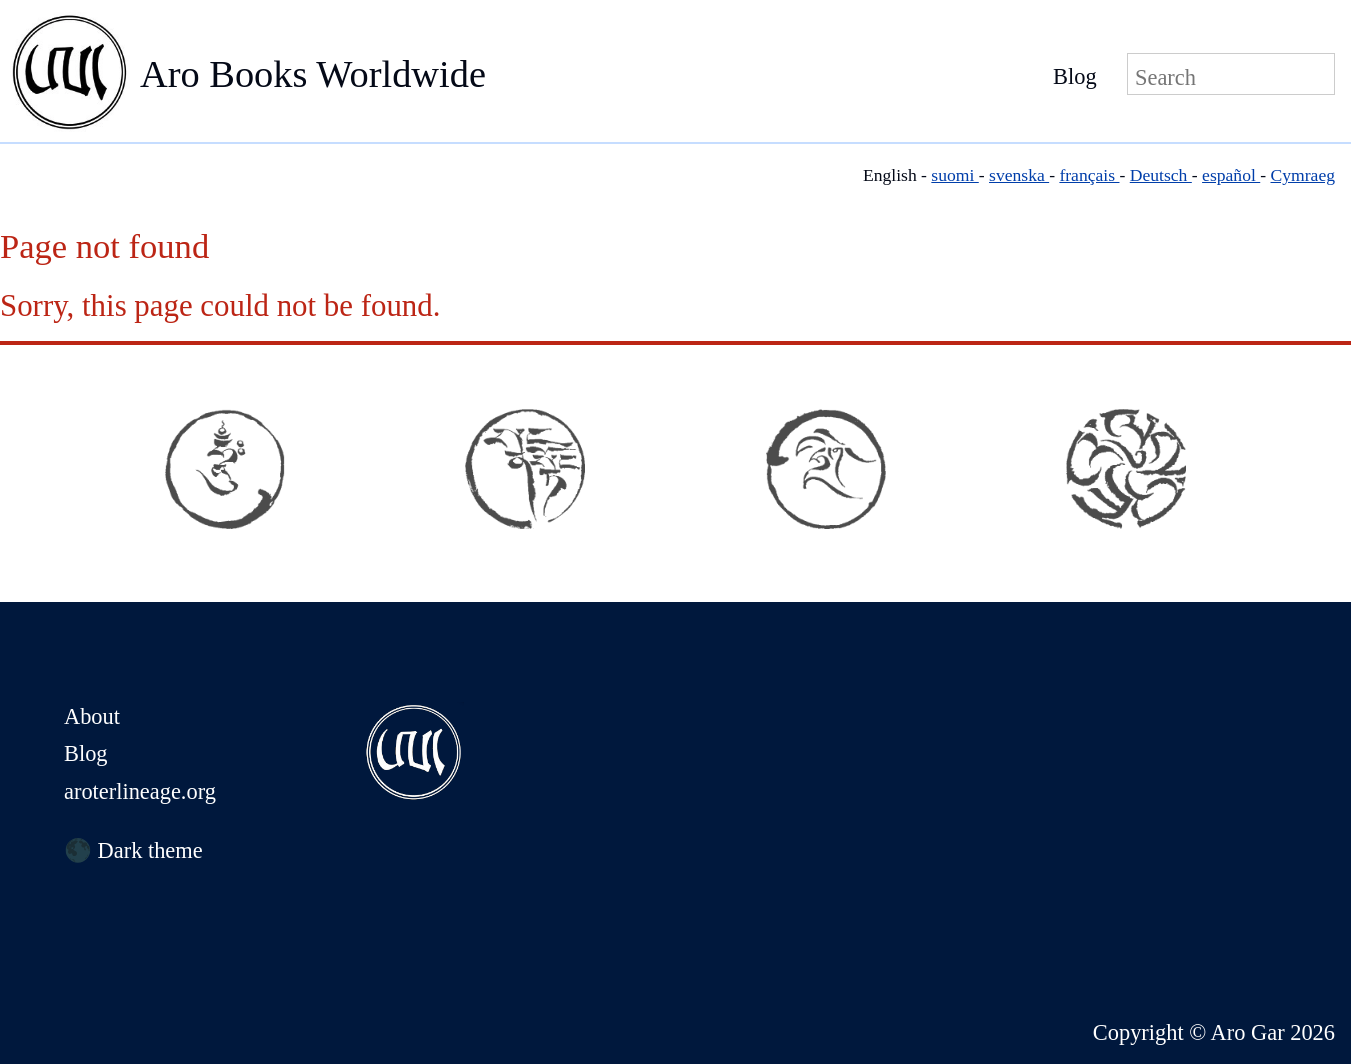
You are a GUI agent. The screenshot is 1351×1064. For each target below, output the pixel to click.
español (1231, 175)
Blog (1075, 76)
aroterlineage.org (140, 791)
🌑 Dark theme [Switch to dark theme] (133, 850)
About (92, 716)
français (1089, 175)
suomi (954, 175)
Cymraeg (1303, 175)
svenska (1019, 175)
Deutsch (1161, 175)
